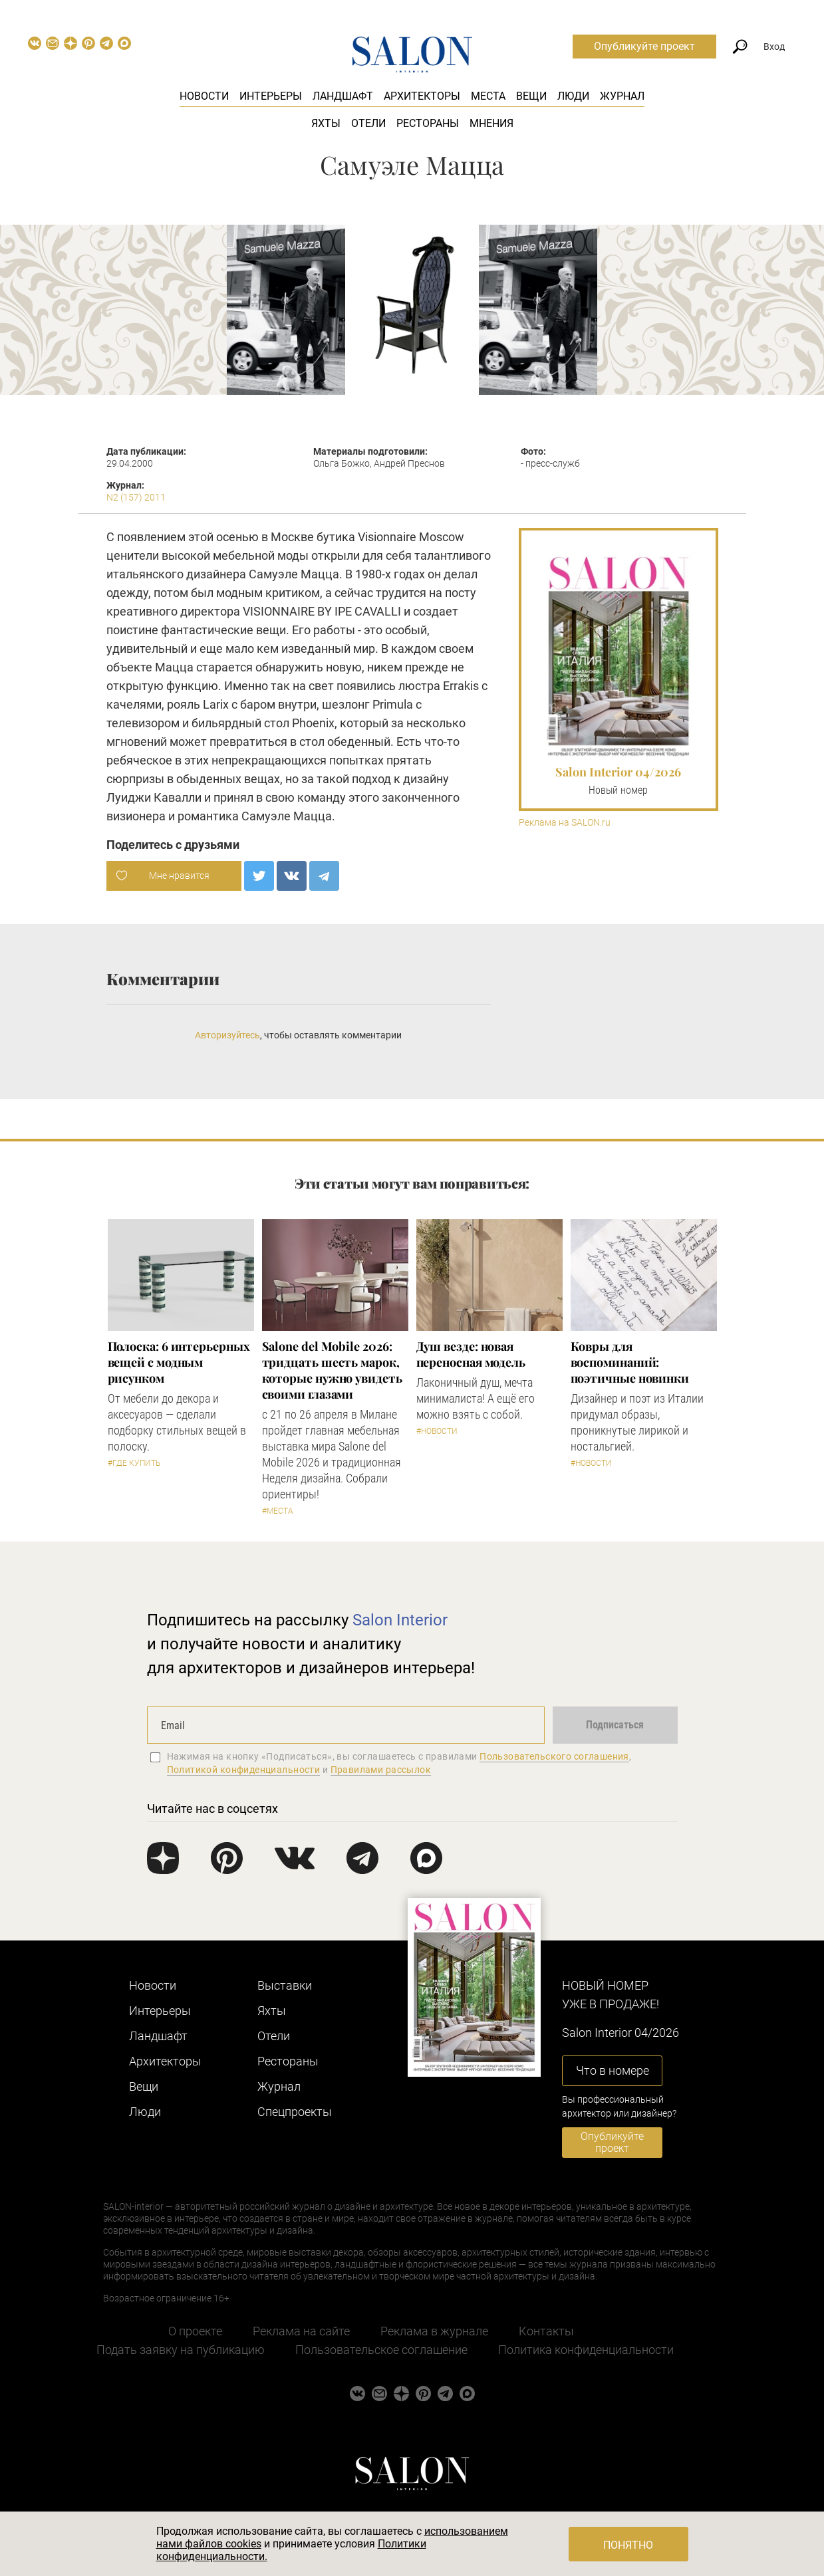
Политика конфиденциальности (586, 2350)
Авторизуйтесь (227, 1035)
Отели (368, 123)
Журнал (622, 96)
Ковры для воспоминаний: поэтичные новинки (630, 1362)
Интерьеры (270, 96)
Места (488, 96)
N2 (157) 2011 (136, 497)
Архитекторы (422, 96)
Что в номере (612, 2070)
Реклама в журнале (434, 2331)
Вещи (531, 96)
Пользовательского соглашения (554, 1756)
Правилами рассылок (381, 1769)
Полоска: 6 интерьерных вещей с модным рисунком (179, 1362)
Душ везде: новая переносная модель (470, 1354)
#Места (277, 1511)
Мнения (491, 123)
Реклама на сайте (301, 2331)
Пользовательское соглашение (381, 2350)
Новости (204, 96)
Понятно (628, 2545)
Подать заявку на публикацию (180, 2350)
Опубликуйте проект (644, 46)
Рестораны (427, 123)
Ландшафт (343, 96)
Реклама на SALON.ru (565, 823)
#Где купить (134, 1463)
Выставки (284, 1985)
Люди (573, 96)
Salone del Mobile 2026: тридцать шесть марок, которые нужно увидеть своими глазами (332, 1370)
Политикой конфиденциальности (244, 1769)
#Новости (437, 1431)
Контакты (546, 2331)
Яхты (326, 123)
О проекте (195, 2331)
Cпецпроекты (294, 2112)
